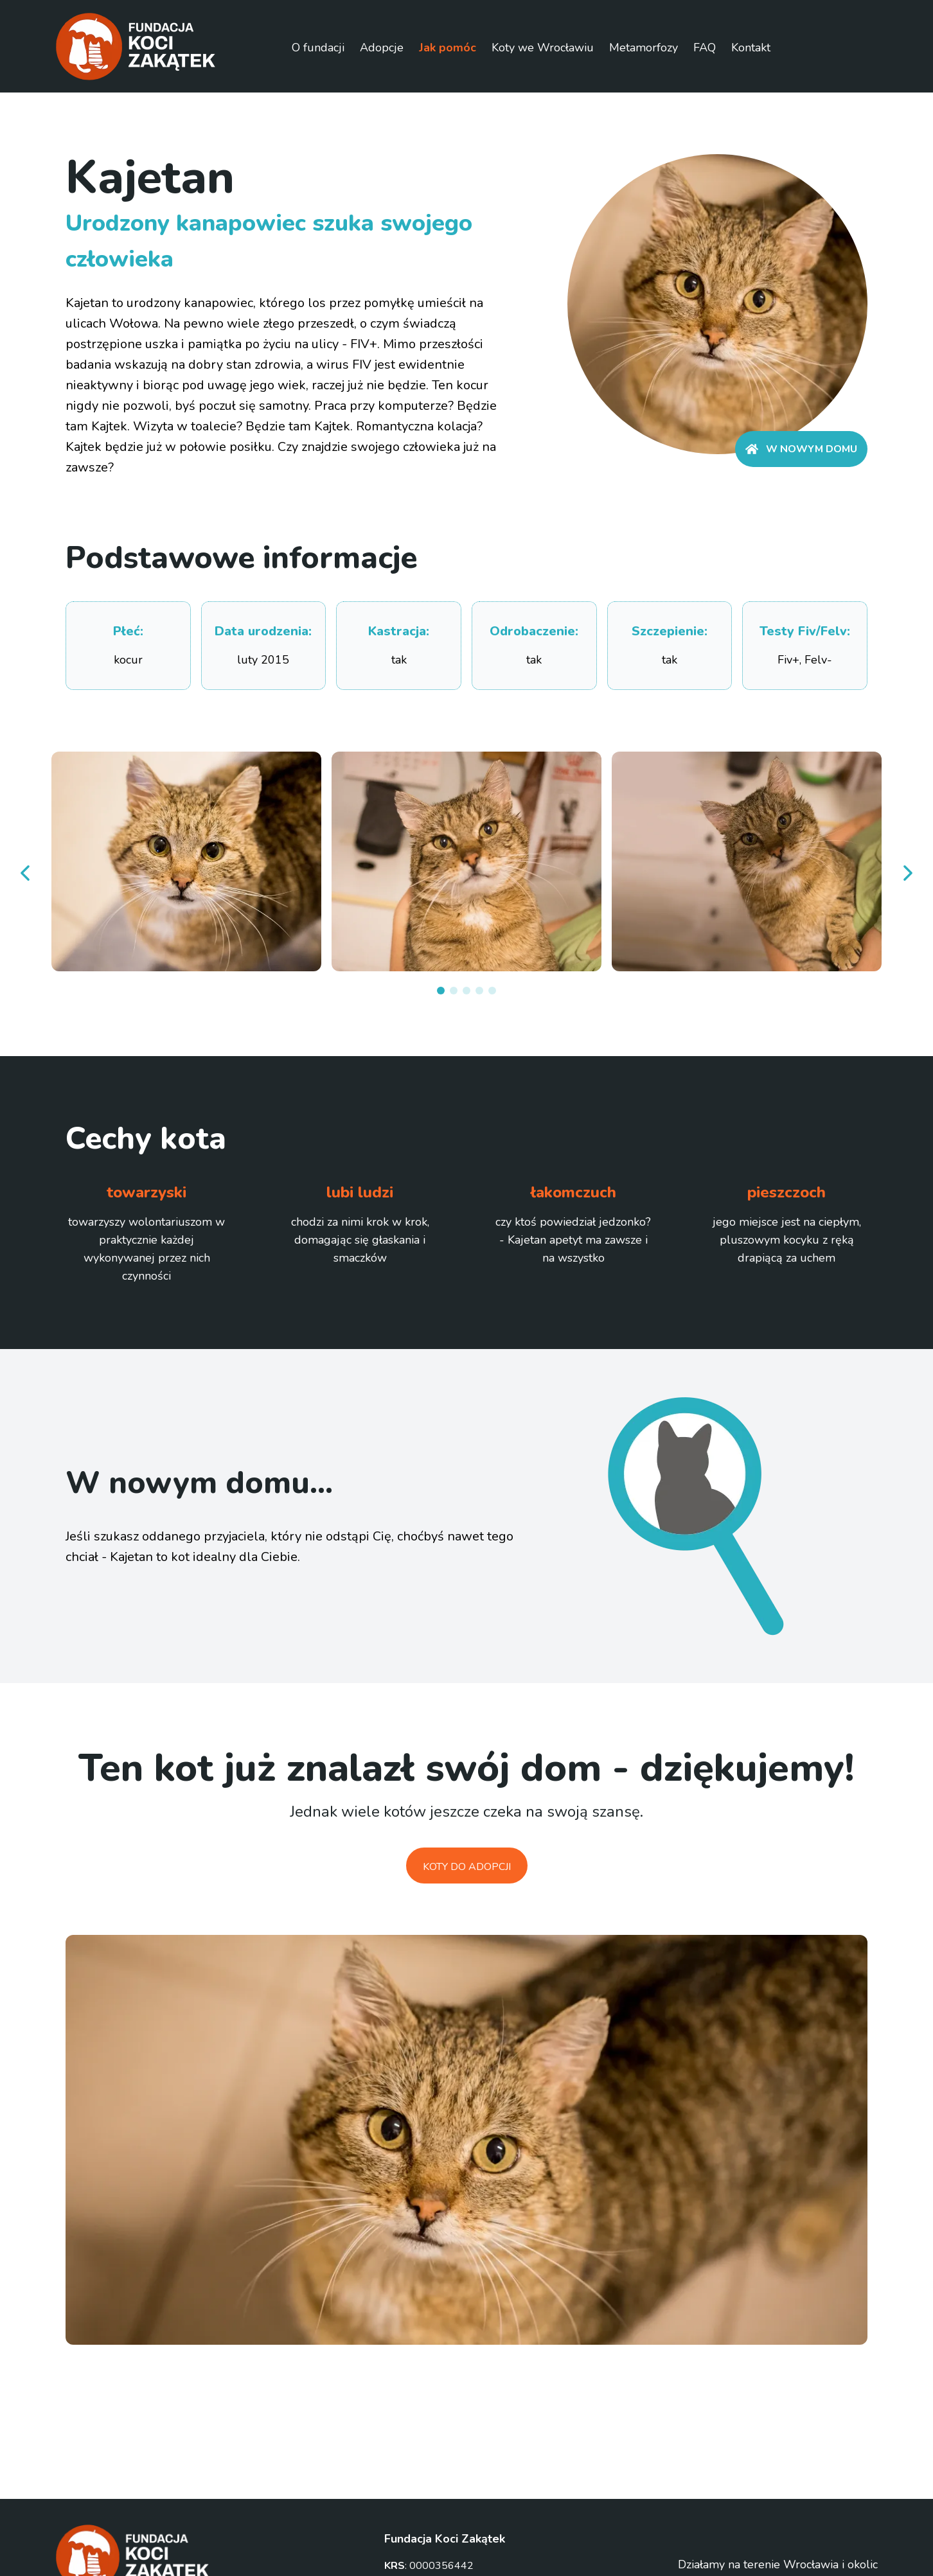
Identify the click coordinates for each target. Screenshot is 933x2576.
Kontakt (750, 47)
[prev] (25, 873)
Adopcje (382, 47)
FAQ (704, 47)
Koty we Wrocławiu (543, 47)
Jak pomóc (447, 47)
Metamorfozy (643, 47)
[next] (907, 873)
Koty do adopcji (467, 1867)
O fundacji (318, 47)
